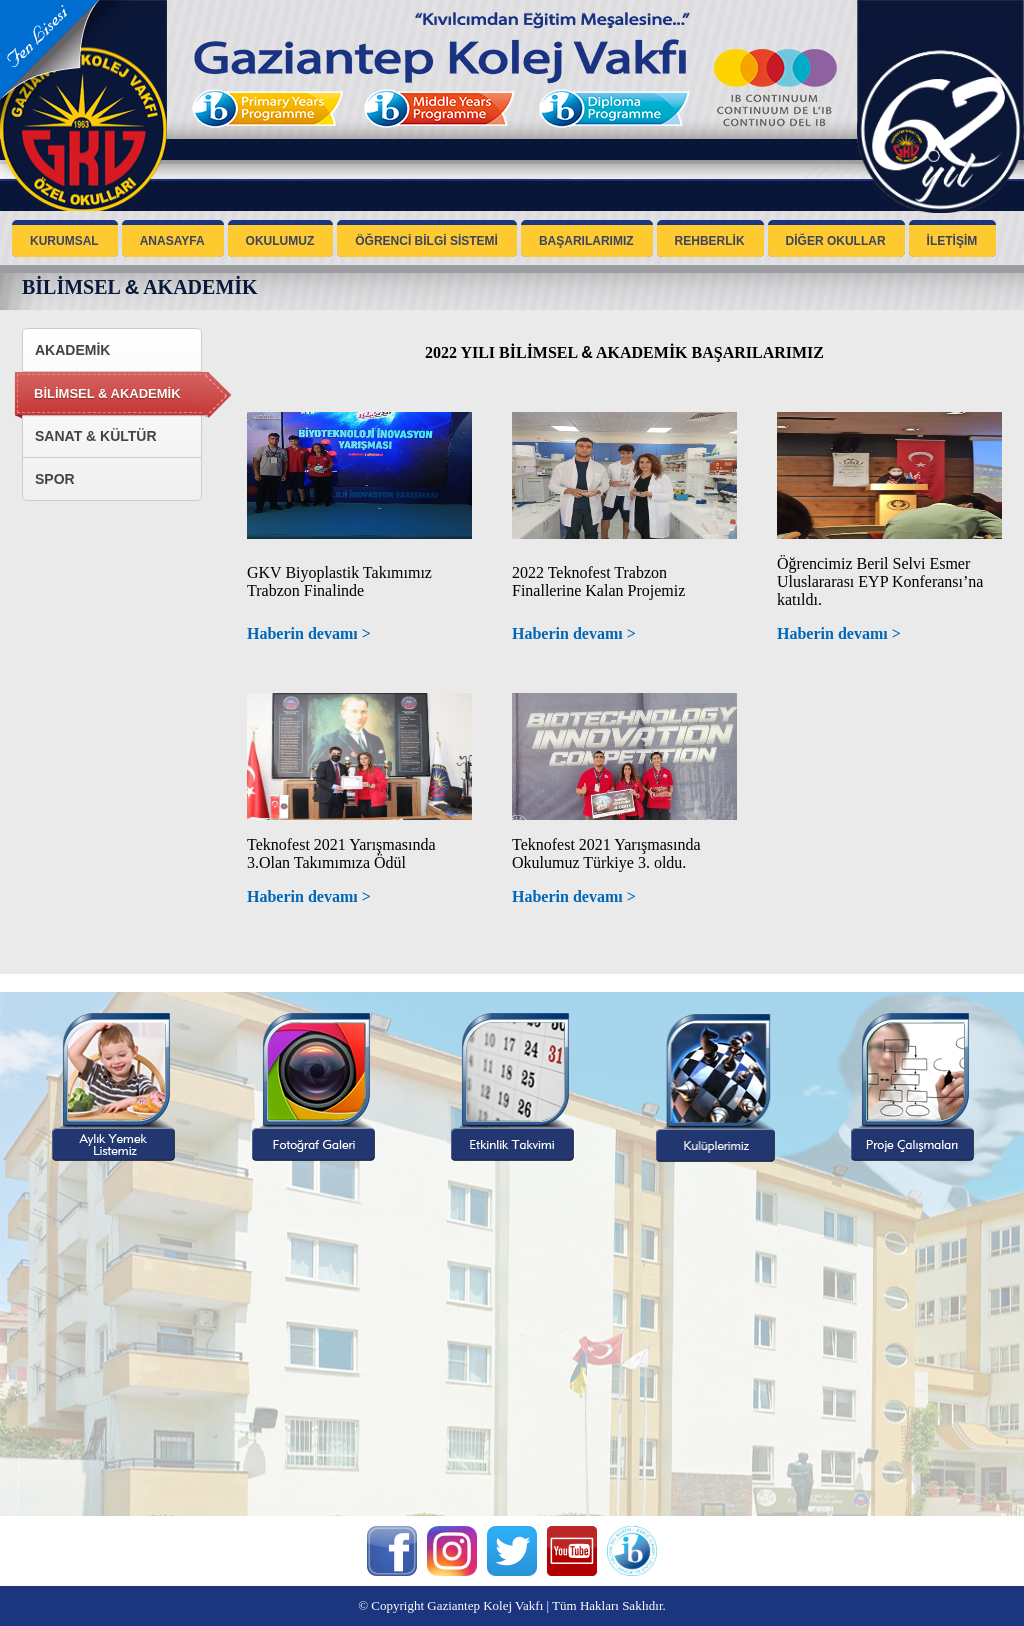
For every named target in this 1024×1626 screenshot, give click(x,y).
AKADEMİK (72, 350)
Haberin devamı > (309, 633)
